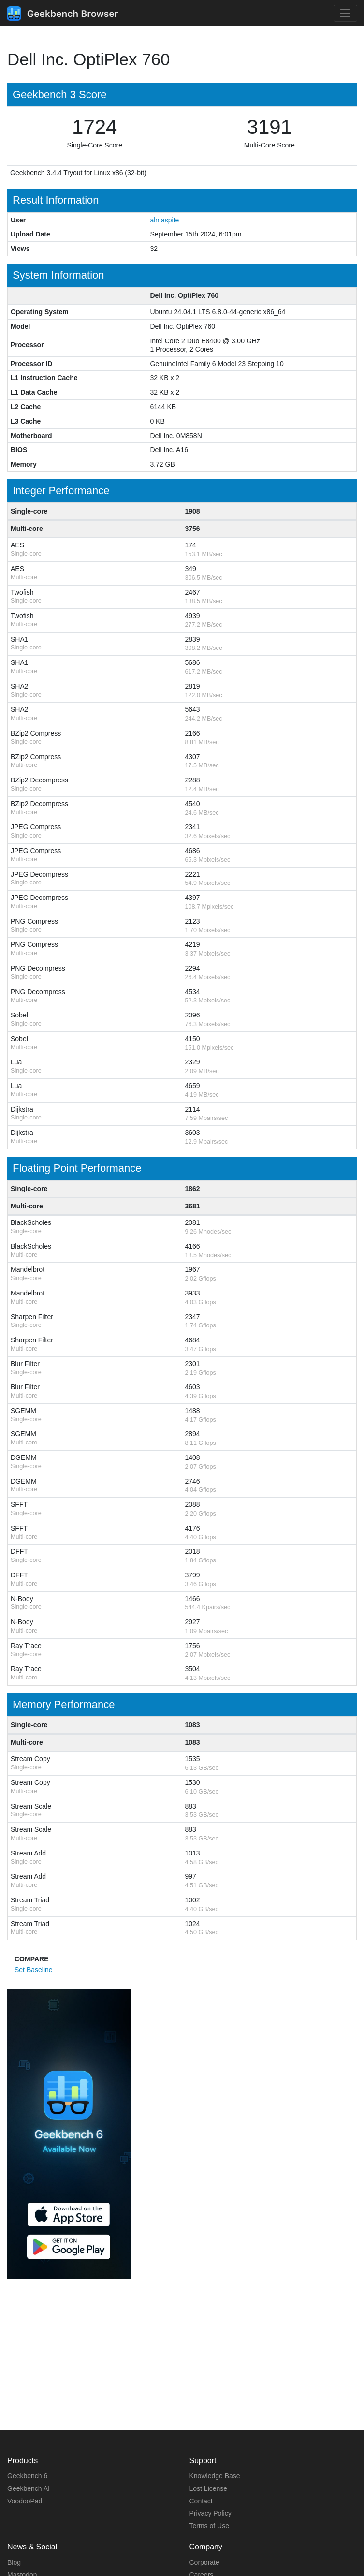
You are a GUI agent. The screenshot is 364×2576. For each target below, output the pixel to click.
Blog (14, 2562)
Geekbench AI (28, 2488)
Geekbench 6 (27, 2476)
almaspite (164, 220)
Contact (201, 2501)
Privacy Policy (210, 2513)
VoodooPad (24, 2501)
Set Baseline (34, 1969)
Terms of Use (209, 2526)
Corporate (204, 2562)
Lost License (208, 2488)
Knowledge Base (214, 2476)
